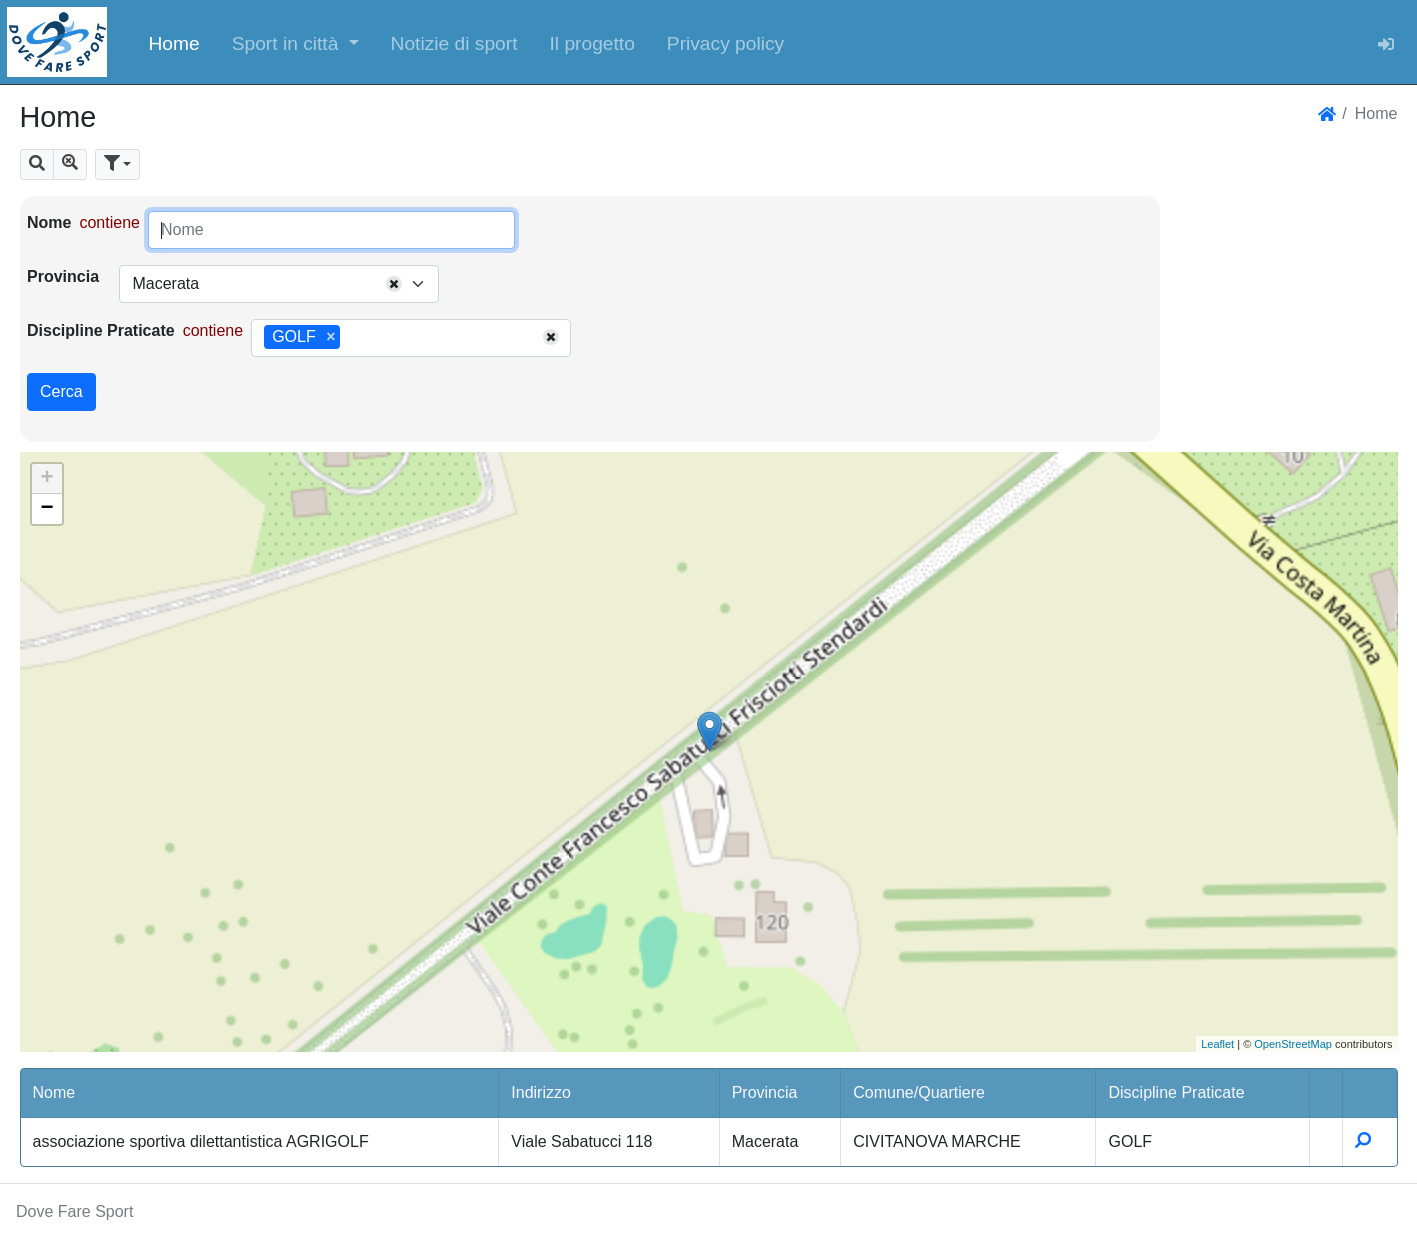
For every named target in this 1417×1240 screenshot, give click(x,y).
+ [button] (46, 479)
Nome (49, 222)
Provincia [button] (765, 1092)
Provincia (63, 276)
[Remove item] (330, 337)
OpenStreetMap (1293, 1044)
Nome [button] (54, 1092)
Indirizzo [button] (541, 1092)
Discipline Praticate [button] (1176, 1092)
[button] (295, 42)
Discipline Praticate (101, 330)
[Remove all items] (394, 284)
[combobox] (279, 284)
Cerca (61, 391)
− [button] (46, 509)
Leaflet (1217, 1044)
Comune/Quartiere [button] (919, 1092)
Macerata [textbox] (165, 283)
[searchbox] (352, 338)
